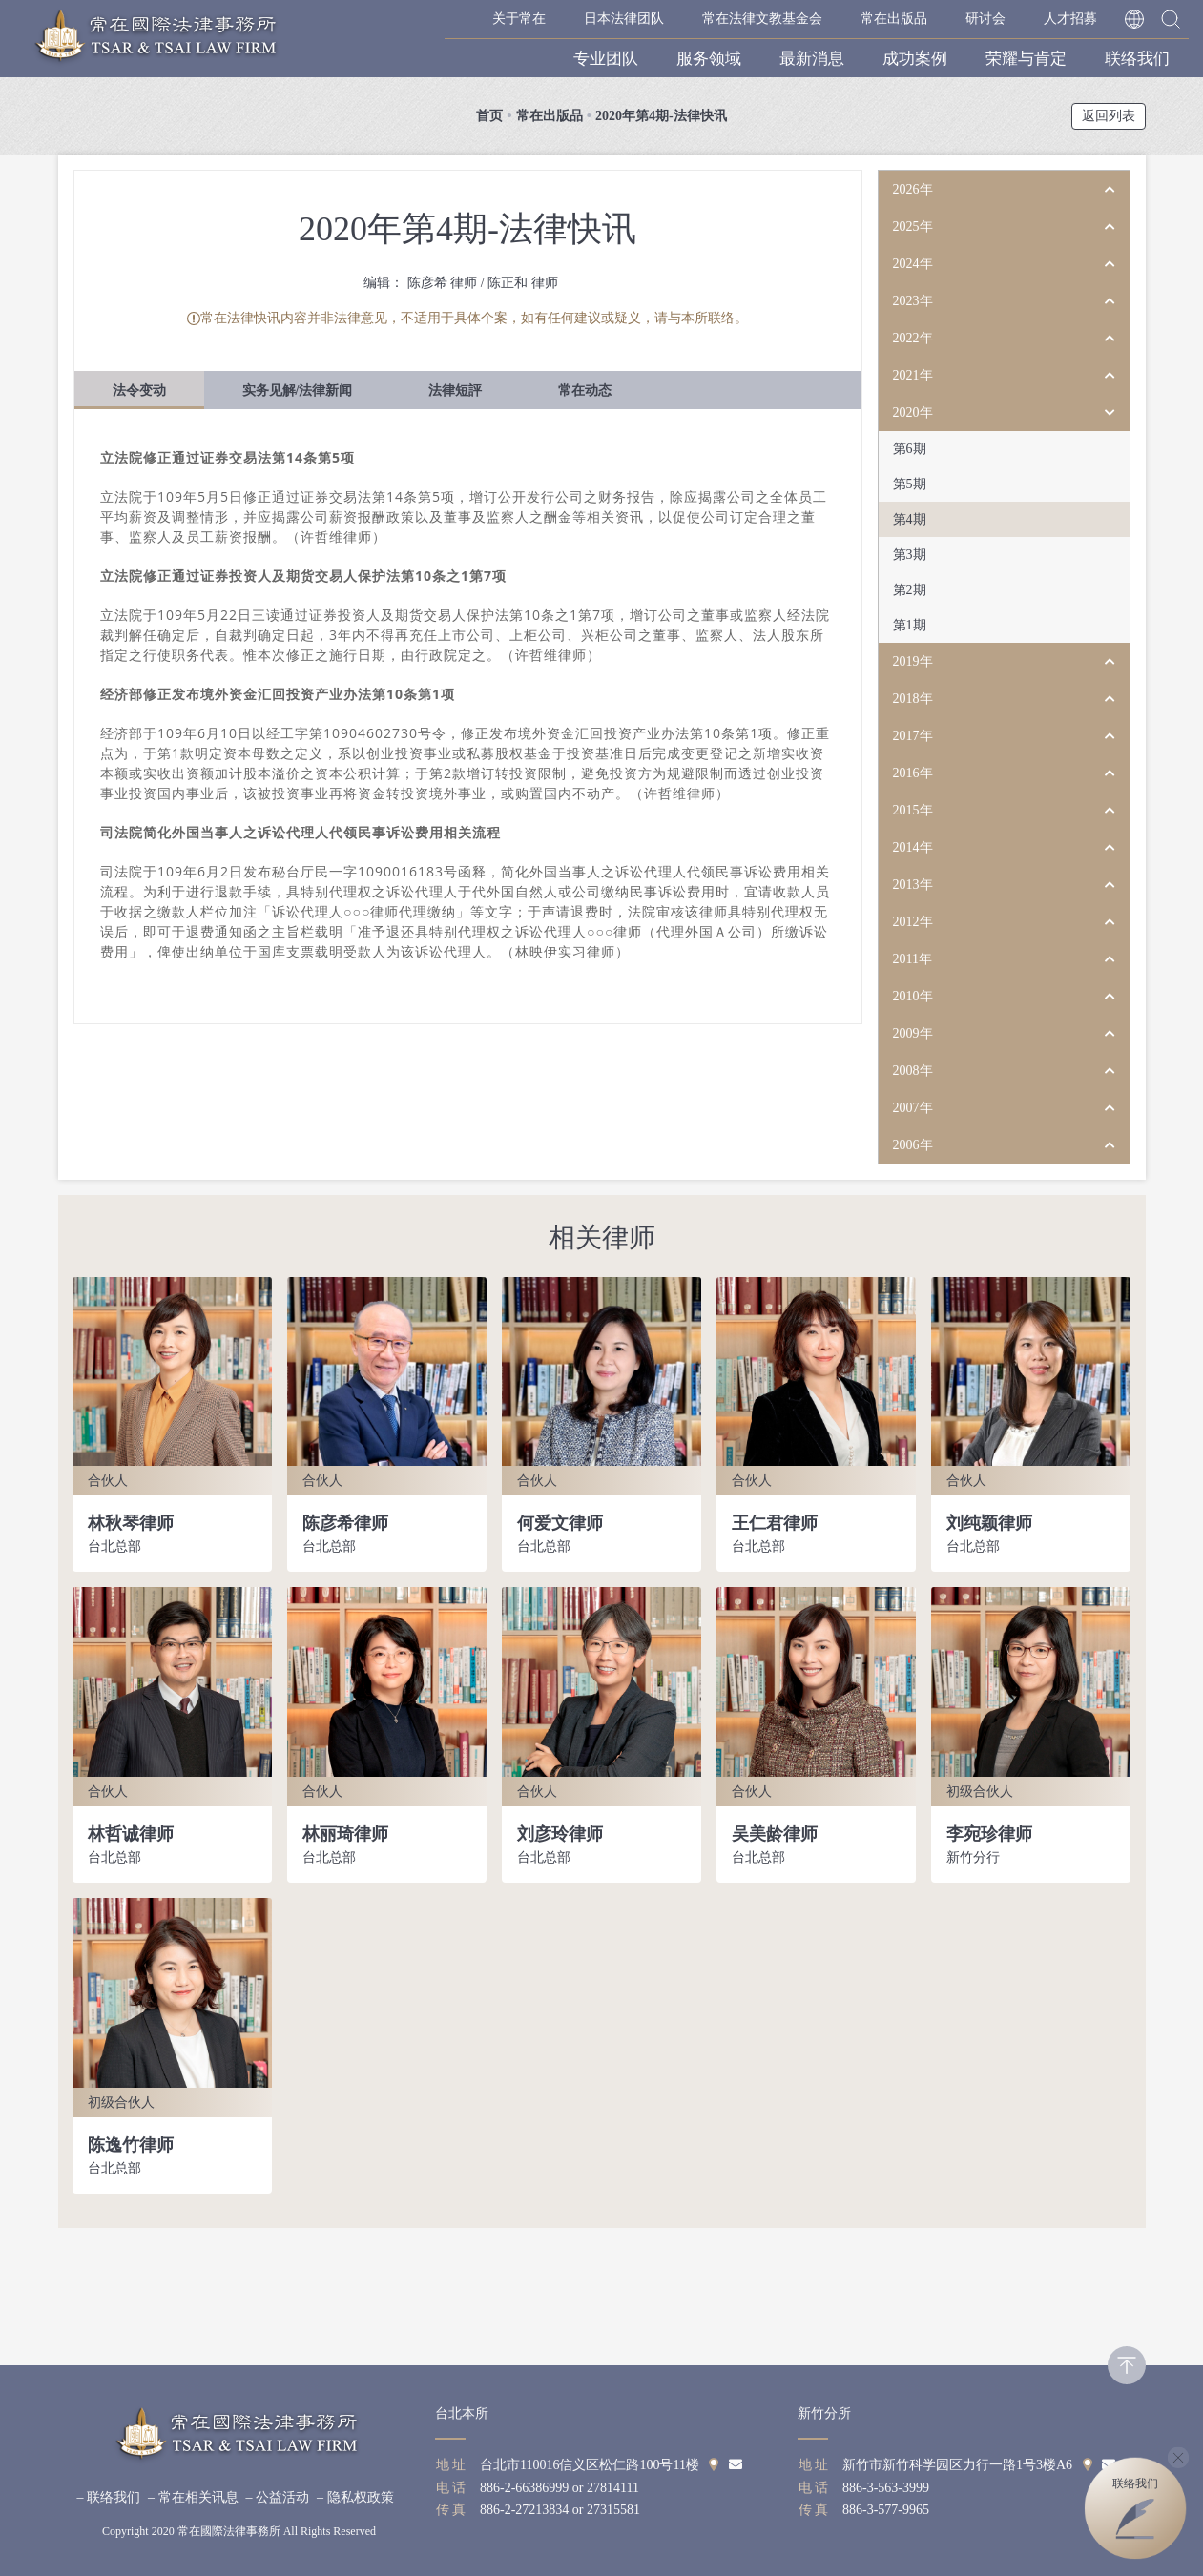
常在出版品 (894, 18)
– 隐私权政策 (355, 2497)
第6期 (909, 449)
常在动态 (585, 390)
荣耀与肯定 (1026, 59)
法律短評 (455, 390)
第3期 (909, 554)
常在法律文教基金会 (762, 18)
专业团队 (605, 59)
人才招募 (1070, 18)
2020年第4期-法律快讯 (661, 116)
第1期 (909, 625)
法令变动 (139, 390)
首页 (489, 116)
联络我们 (1137, 59)
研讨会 (985, 18)
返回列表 (1108, 116)
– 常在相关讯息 (193, 2497)
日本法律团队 (624, 18)
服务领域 (708, 59)
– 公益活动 (278, 2497)
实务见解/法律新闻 (297, 390)
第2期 (909, 590)
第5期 (909, 484)
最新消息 (811, 59)
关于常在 (519, 18)
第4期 (909, 519)
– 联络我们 (109, 2497)
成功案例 (914, 59)
